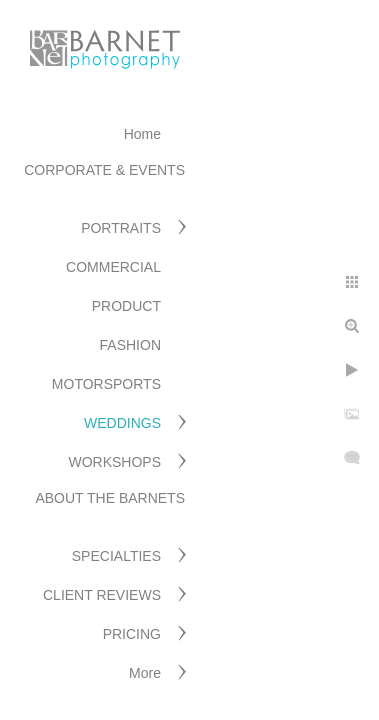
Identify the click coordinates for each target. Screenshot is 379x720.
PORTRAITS (121, 228)
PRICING (132, 634)
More (145, 673)
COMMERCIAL (113, 267)
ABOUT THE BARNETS (110, 498)
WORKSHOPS (114, 462)
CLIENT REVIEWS (102, 595)
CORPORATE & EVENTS (104, 170)
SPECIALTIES (116, 556)
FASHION (130, 345)
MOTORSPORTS (106, 384)
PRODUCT (126, 306)
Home (142, 134)
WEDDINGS (122, 423)
